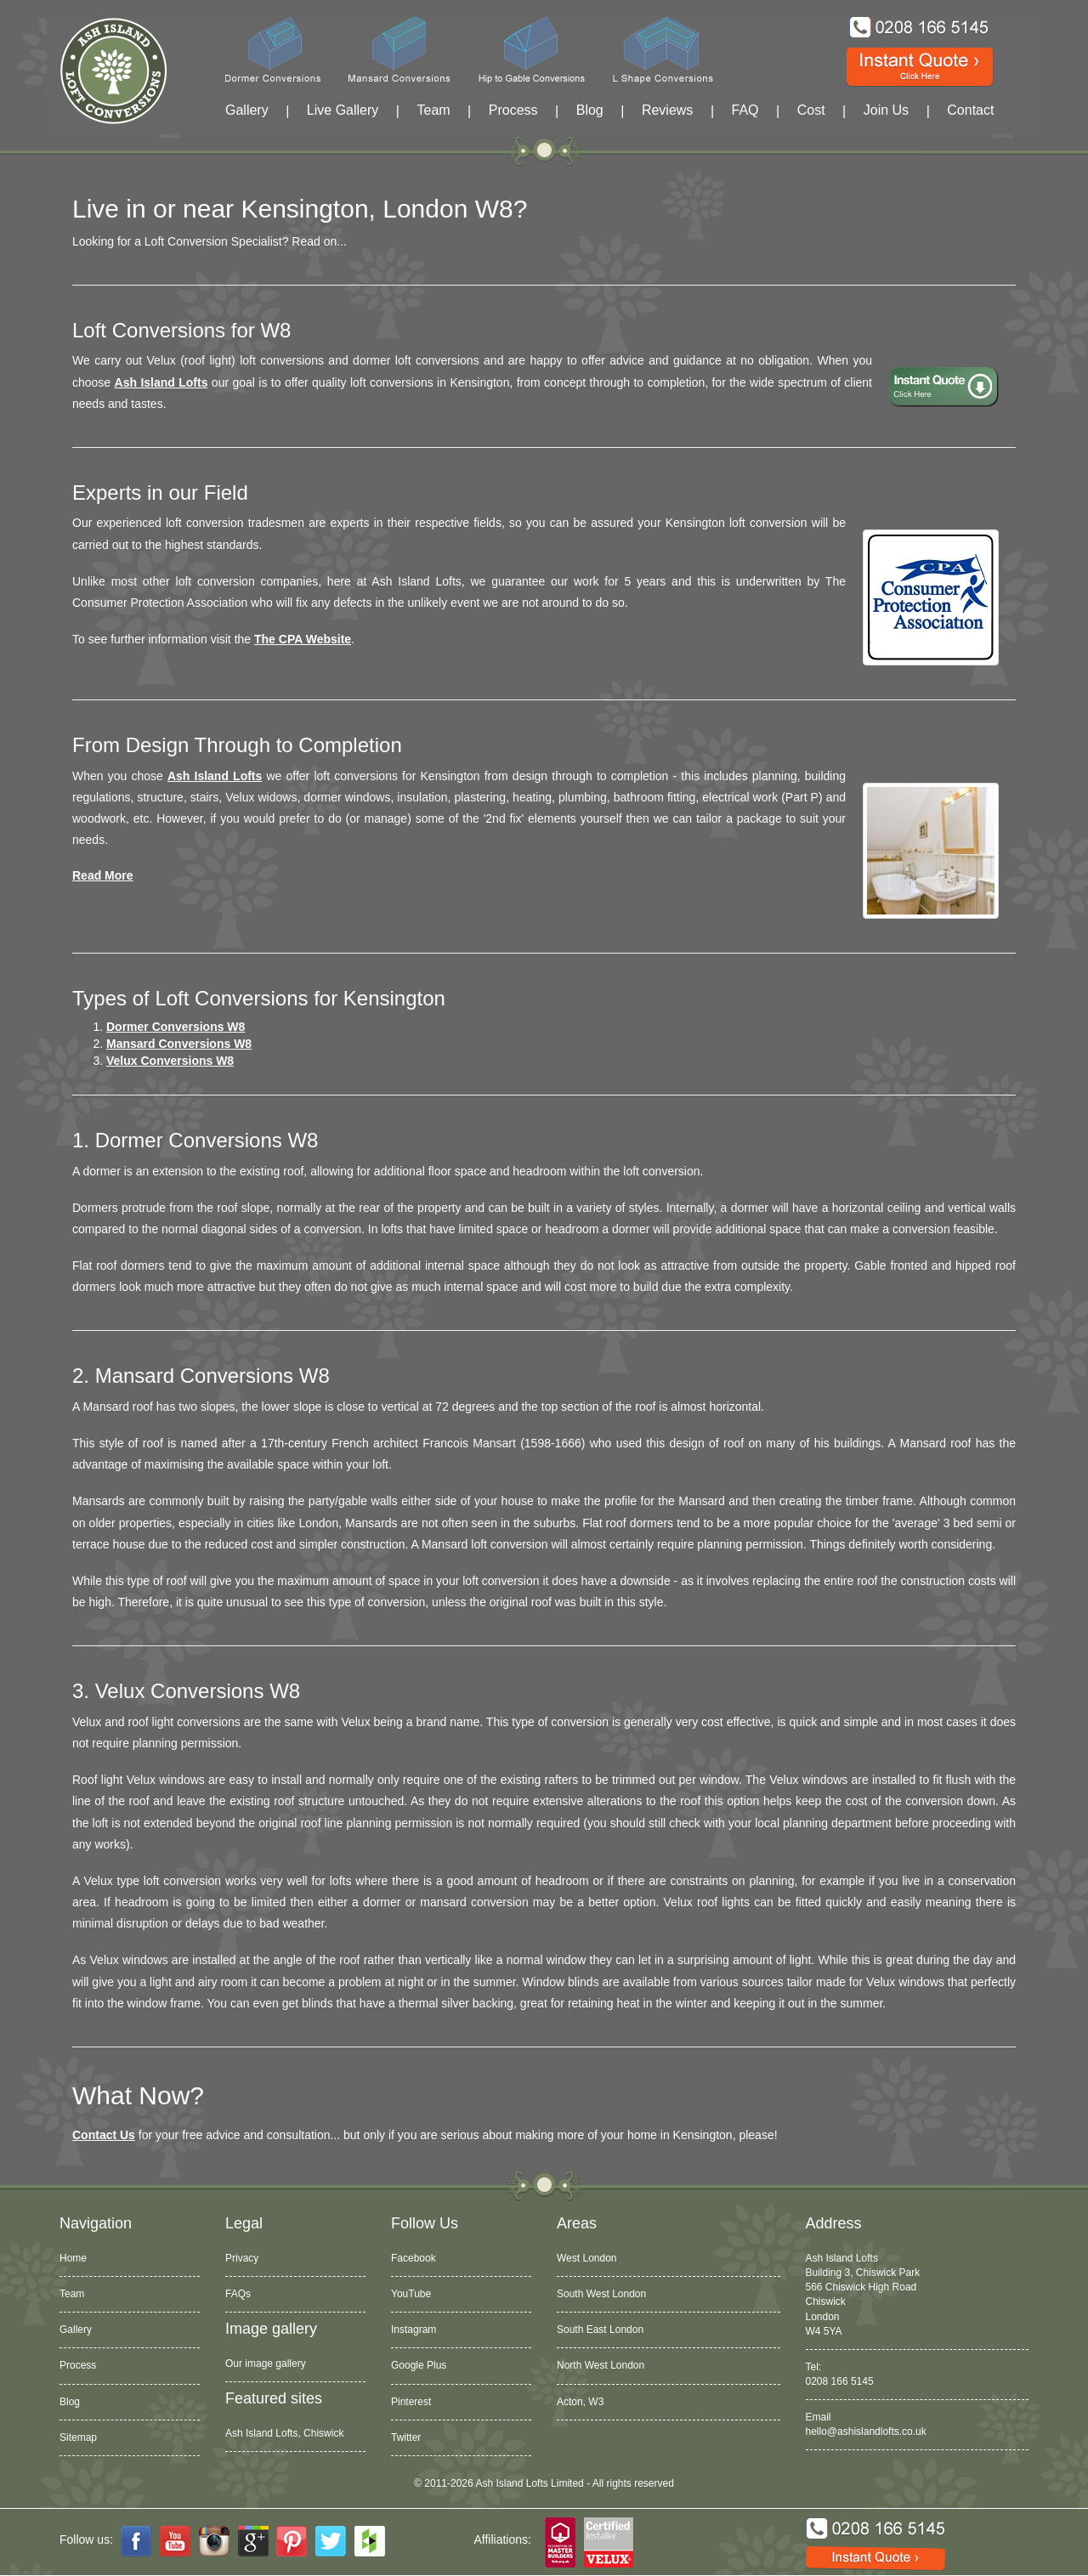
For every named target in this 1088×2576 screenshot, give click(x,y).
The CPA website (302, 639)
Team (433, 110)
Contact (970, 110)
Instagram (413, 2329)
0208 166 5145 (840, 2381)
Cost (811, 110)
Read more (102, 875)
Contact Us (103, 2135)
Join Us (886, 110)
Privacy (241, 2258)
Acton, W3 (580, 2402)
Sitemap (78, 2437)
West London (587, 2258)
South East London (600, 2329)
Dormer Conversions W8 (175, 1026)
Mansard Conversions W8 (179, 1043)
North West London (600, 2365)
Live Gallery (342, 110)
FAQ (745, 110)
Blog (590, 110)
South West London (601, 2294)
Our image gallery (265, 2363)
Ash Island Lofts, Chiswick (284, 2433)
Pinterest (411, 2402)
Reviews (667, 110)
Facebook (413, 2258)
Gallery (247, 110)
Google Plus (418, 2365)
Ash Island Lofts (161, 382)
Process (513, 110)
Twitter (406, 2437)
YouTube (411, 2294)
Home (73, 2258)
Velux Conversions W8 (170, 1060)
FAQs (238, 2294)
